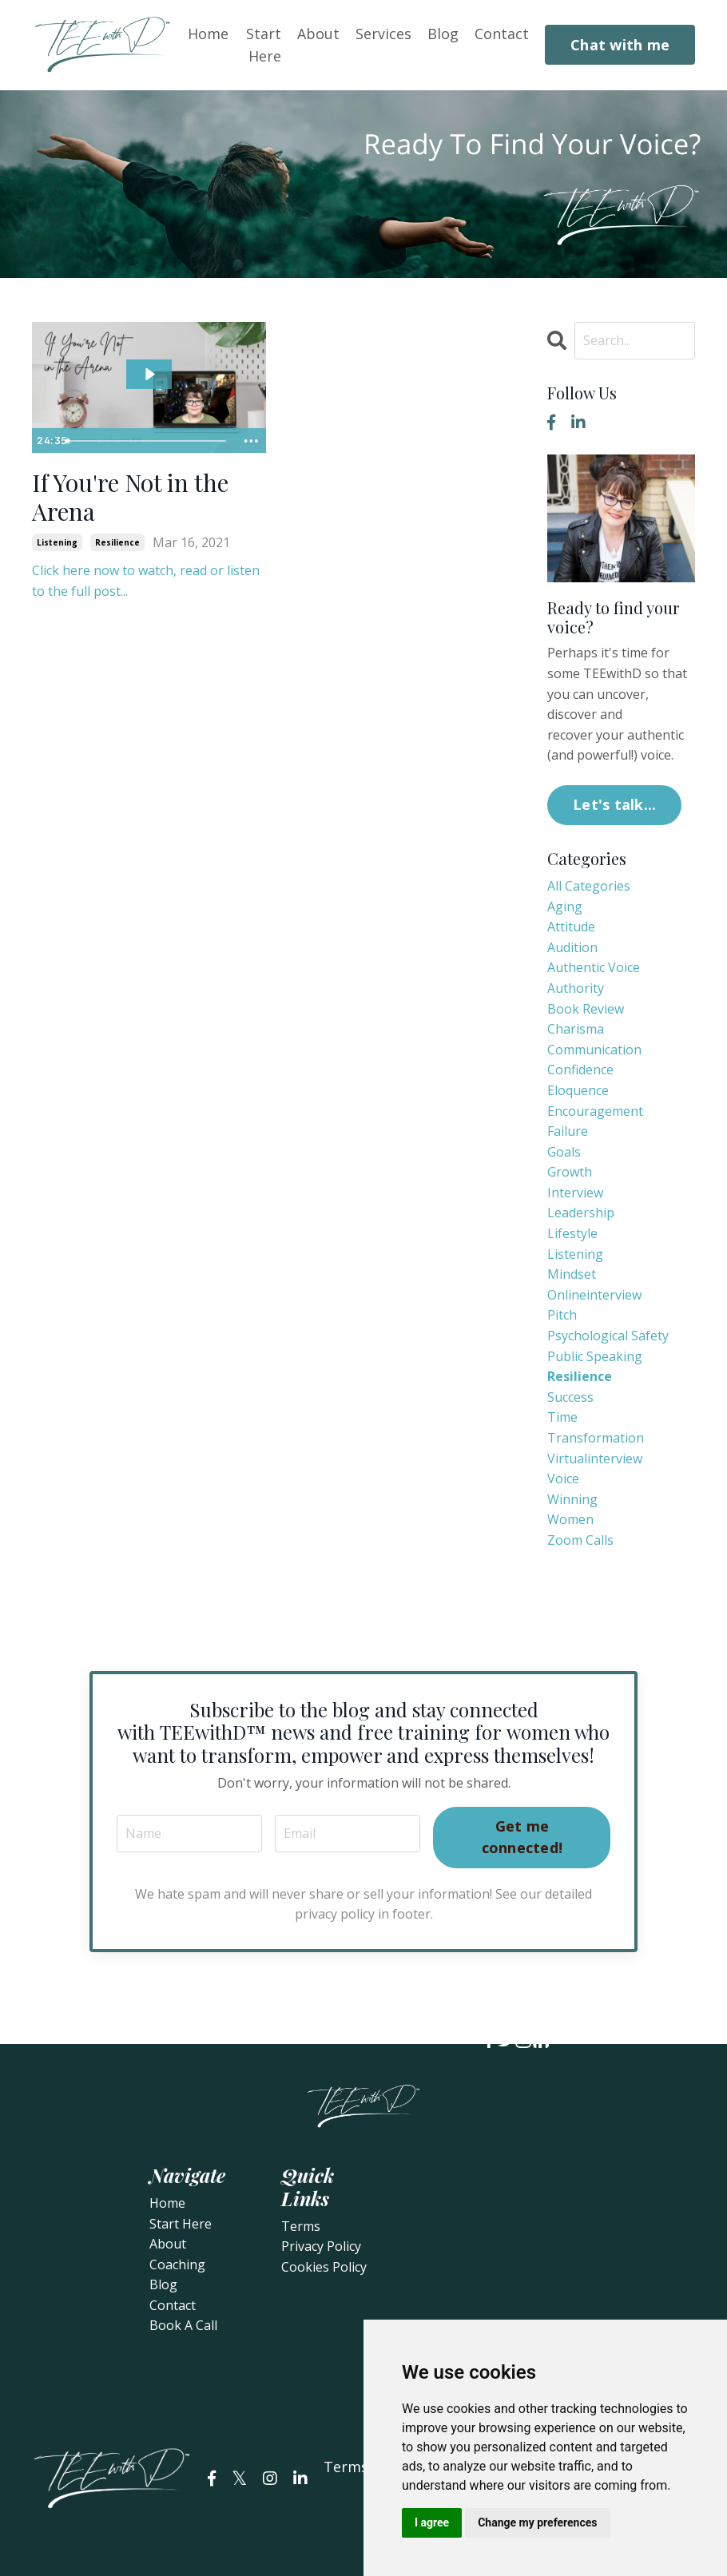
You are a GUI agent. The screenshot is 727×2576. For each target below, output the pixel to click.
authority (575, 988)
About (318, 32)
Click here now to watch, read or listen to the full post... (146, 581)
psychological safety (608, 1335)
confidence (580, 1069)
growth (569, 1172)
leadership (580, 1212)
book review (585, 1009)
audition (572, 947)
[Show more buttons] (251, 441)
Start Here (263, 44)
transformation (595, 1438)
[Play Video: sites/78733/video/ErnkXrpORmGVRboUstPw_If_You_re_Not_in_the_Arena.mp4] (149, 374)
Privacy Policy (321, 2246)
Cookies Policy (324, 2267)
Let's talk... (614, 804)
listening (57, 542)
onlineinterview (594, 1295)
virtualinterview (594, 1458)
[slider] (147, 441)
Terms (300, 2226)
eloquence (578, 1090)
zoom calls (580, 1540)
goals (564, 1152)
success (570, 1397)
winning (572, 1499)
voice (563, 1478)
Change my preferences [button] (537, 2522)
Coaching (177, 2264)
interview (575, 1192)
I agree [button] (432, 2522)
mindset (571, 1274)
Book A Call (183, 2325)
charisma (575, 1029)
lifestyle (572, 1233)
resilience (117, 542)
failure (567, 1131)
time (562, 1417)
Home (208, 32)
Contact (502, 32)
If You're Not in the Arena (130, 497)
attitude (571, 926)
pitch (562, 1315)
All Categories (588, 886)
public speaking (594, 1356)
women (570, 1519)
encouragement (595, 1111)
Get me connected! (522, 1836)
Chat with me (619, 44)
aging (564, 906)
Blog (443, 32)
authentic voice (593, 967)
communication (594, 1049)
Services (383, 32)
